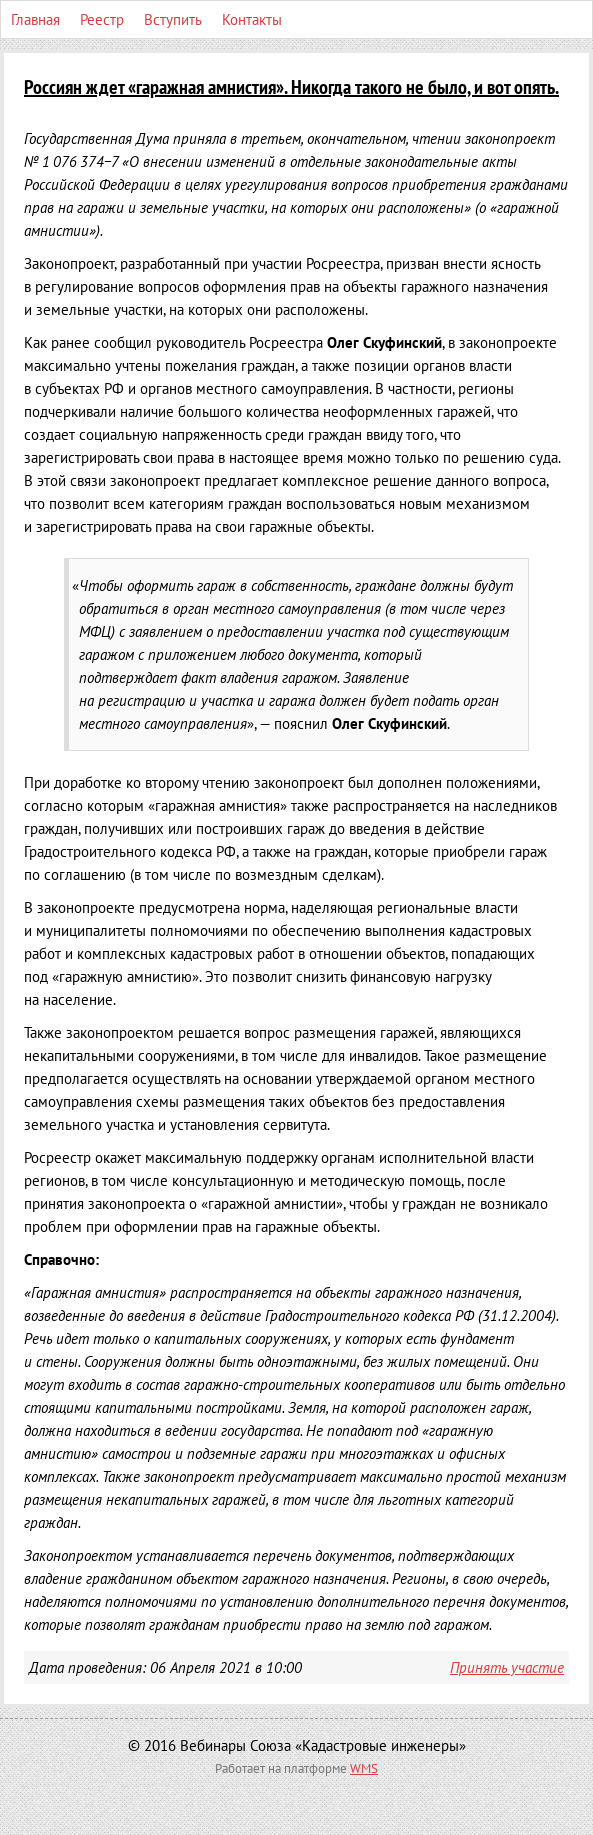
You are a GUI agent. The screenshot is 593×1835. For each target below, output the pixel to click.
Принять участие (507, 1667)
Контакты (252, 19)
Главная (35, 19)
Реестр (102, 19)
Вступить (173, 19)
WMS (364, 1768)
